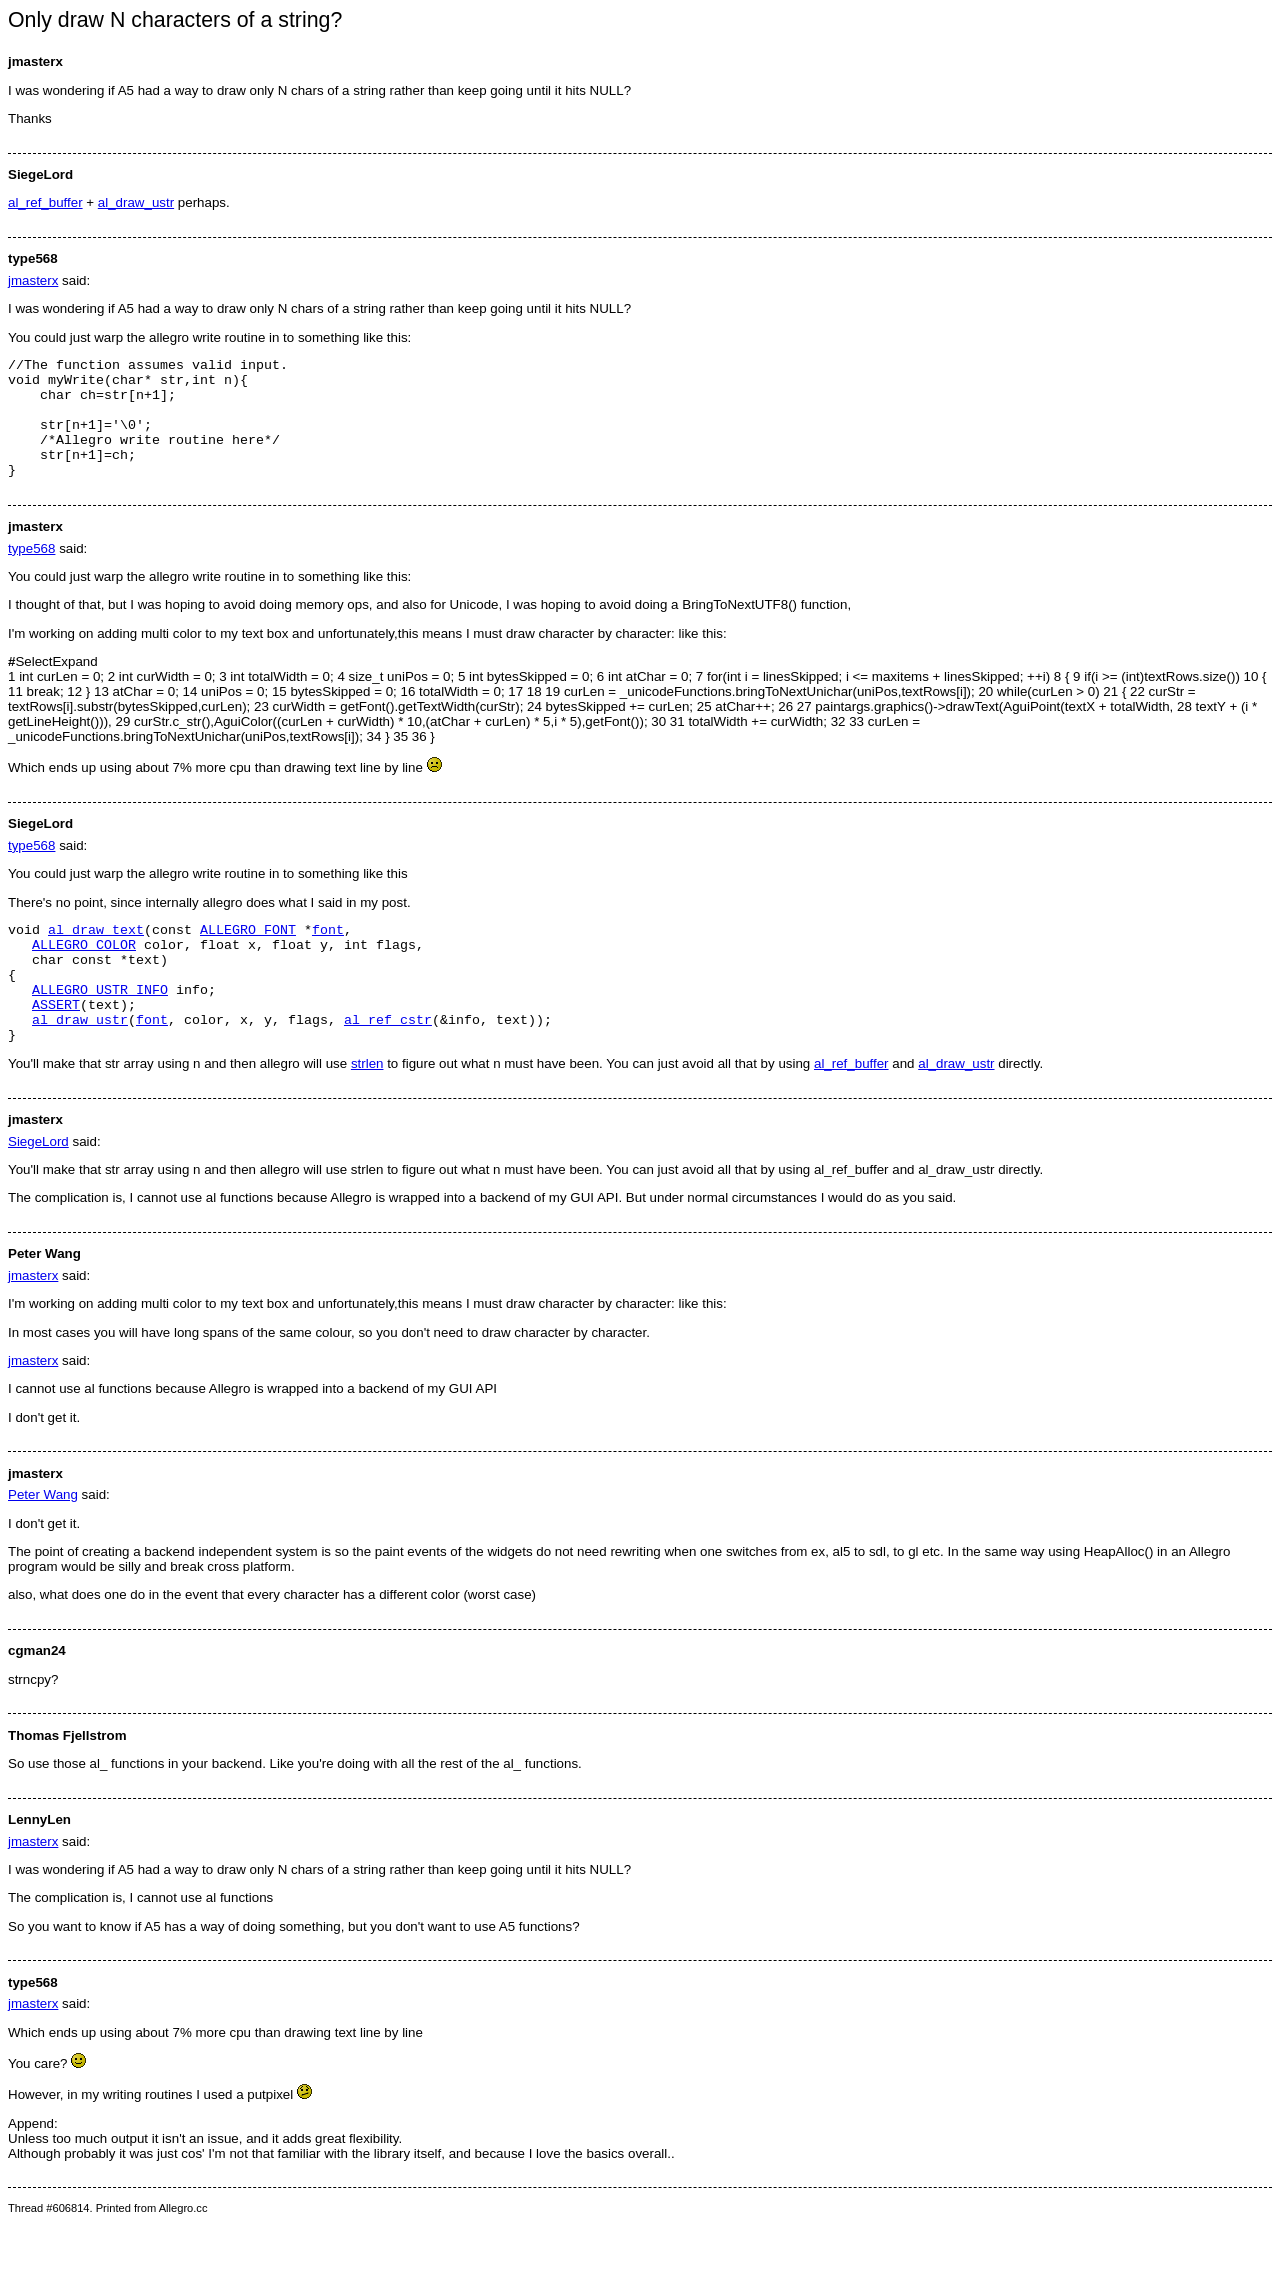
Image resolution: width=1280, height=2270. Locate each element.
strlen (367, 1111)
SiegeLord (38, 1189)
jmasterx (33, 280)
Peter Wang (43, 1542)
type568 (31, 572)
